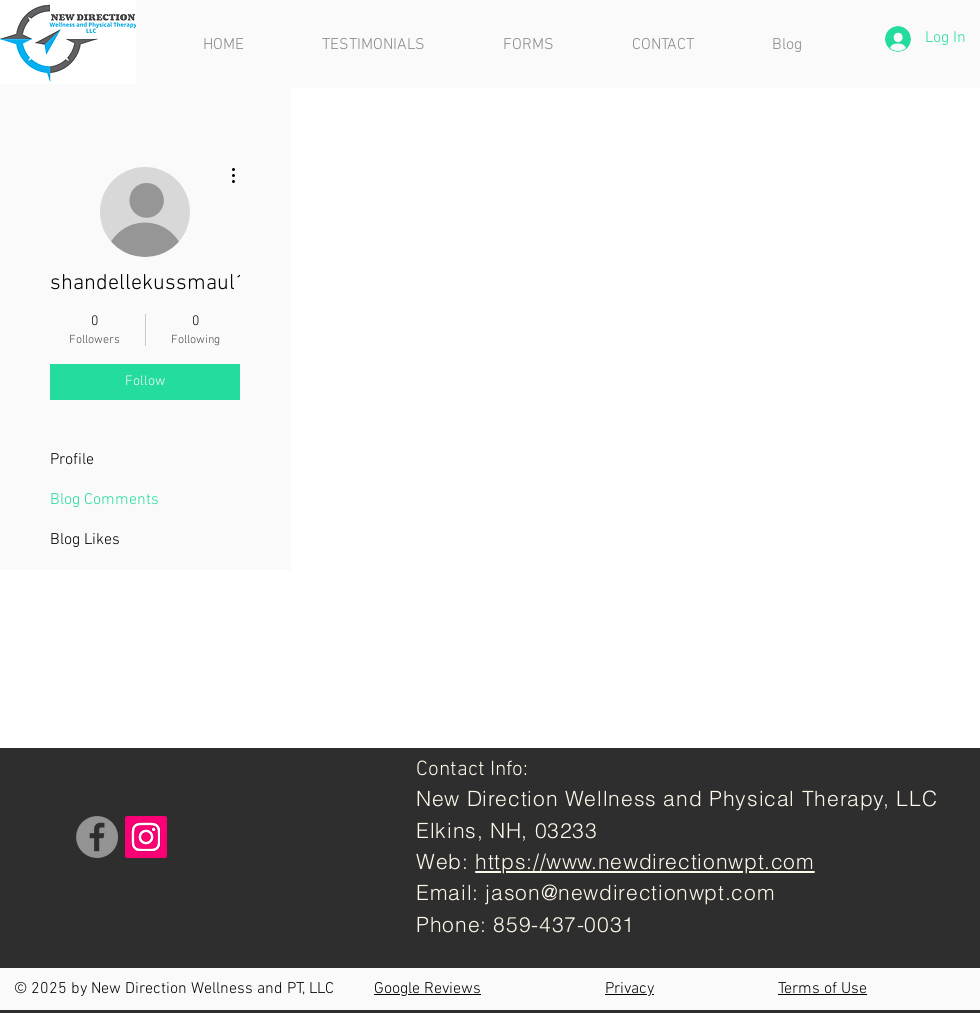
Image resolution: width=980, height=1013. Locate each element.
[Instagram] (146, 837)
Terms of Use (822, 989)
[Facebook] (97, 837)
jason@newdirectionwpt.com (630, 892)
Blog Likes (85, 540)
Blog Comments (104, 500)
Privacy (629, 989)
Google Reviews (427, 989)
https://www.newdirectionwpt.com (645, 861)
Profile (72, 460)
